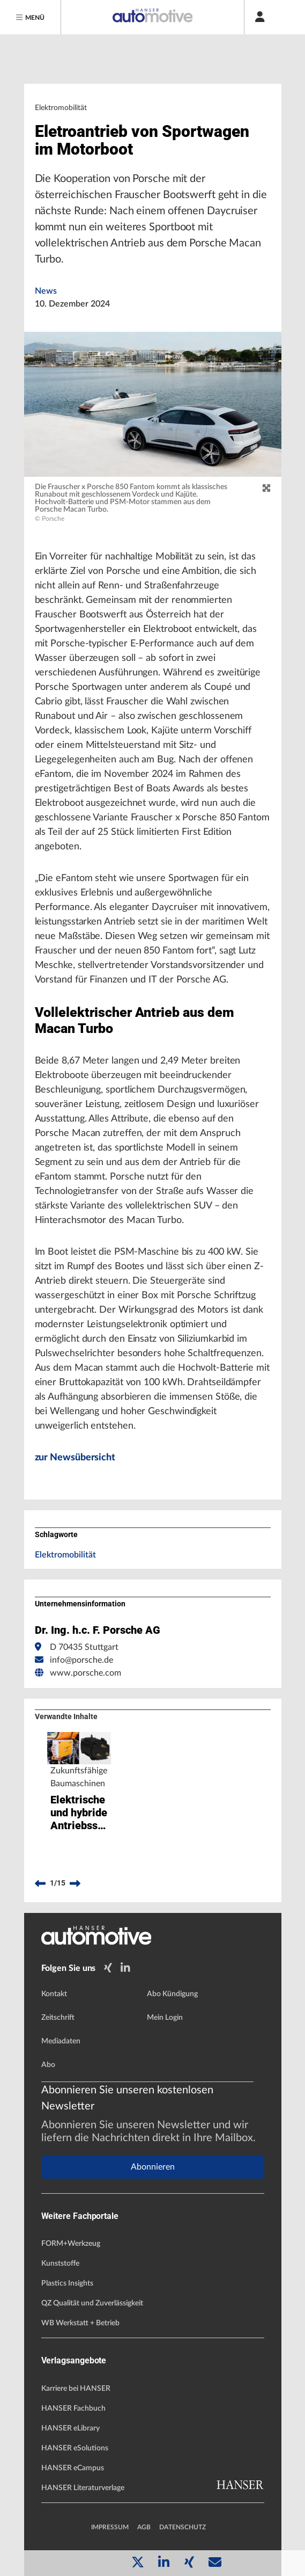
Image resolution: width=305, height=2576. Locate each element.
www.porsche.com (85, 1673)
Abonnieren (153, 2167)
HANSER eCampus (72, 2468)
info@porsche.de (81, 1660)
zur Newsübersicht (75, 1457)
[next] (75, 1883)
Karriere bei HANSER (75, 2388)
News (46, 291)
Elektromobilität (65, 1555)
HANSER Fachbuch (73, 2408)
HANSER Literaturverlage (82, 2488)
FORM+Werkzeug (70, 2243)
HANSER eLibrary (70, 2428)
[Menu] (30, 17)
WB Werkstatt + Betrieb (80, 2323)
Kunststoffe (60, 2263)
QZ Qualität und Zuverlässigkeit (92, 2303)
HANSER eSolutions (74, 2448)
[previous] (40, 1883)
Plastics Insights (67, 2283)
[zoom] (266, 488)
